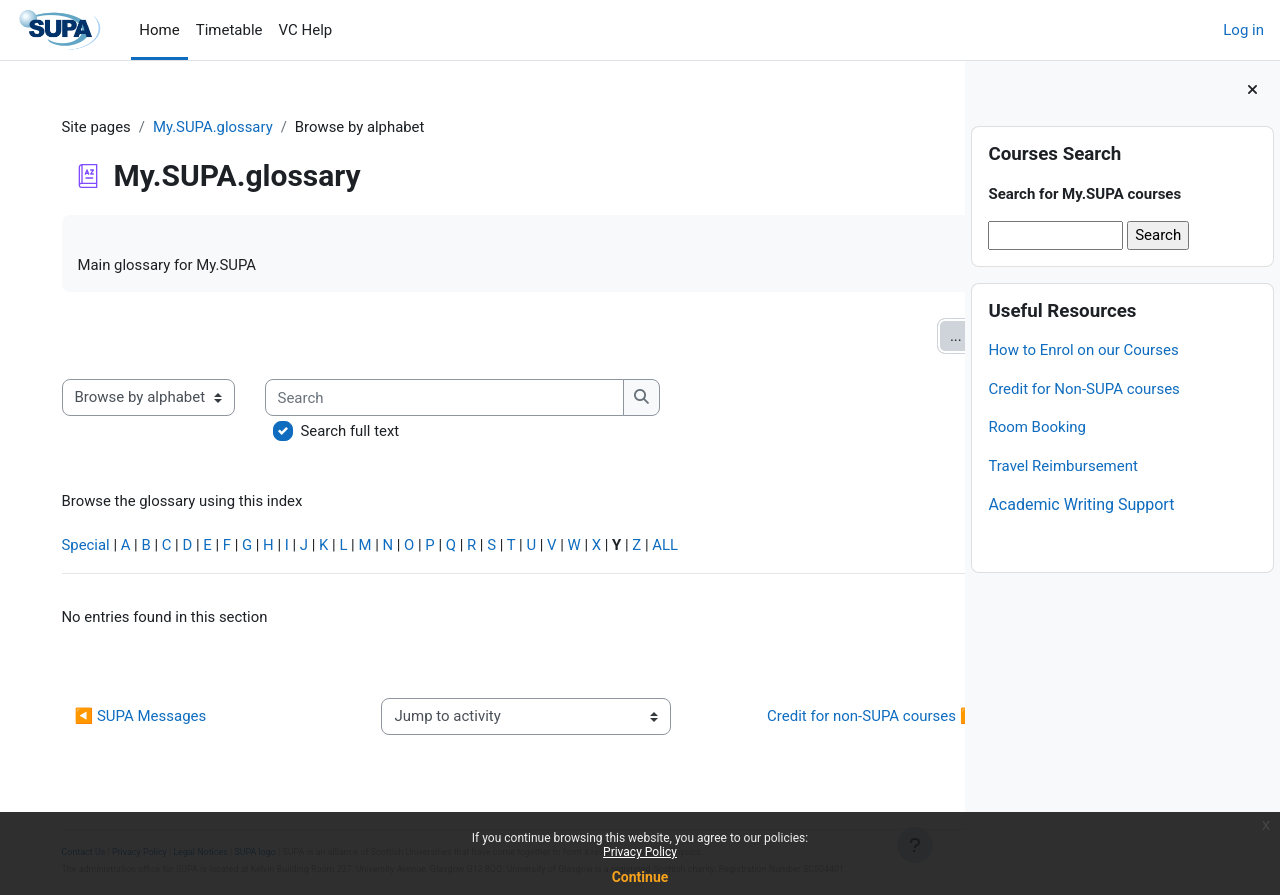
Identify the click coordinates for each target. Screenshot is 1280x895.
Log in (1243, 30)
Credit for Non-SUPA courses (1083, 389)
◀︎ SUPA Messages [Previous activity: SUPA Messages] (150, 718)
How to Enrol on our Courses (1083, 350)
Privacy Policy (640, 852)
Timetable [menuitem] (229, 30)
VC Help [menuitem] (306, 30)
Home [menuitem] (159, 30)
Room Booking (1037, 427)
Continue (640, 877)
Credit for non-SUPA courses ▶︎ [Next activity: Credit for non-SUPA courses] (807, 718)
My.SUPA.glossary (223, 127)
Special (95, 547)
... (905, 335)
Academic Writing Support (1081, 504)
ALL (680, 547)
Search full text (360, 432)
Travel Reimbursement (1063, 466)
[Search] (454, 398)
